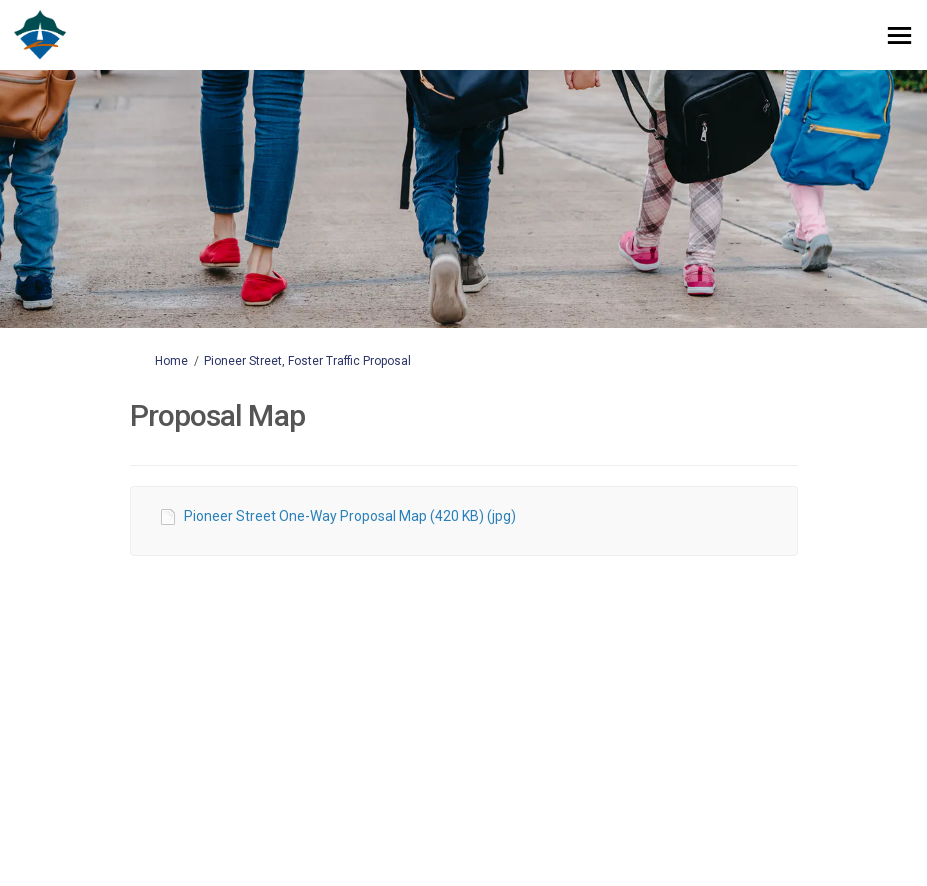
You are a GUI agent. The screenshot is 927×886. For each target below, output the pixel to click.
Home (171, 361)
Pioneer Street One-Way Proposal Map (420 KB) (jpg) (350, 516)
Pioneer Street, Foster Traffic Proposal (307, 361)
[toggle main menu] (899, 35)
